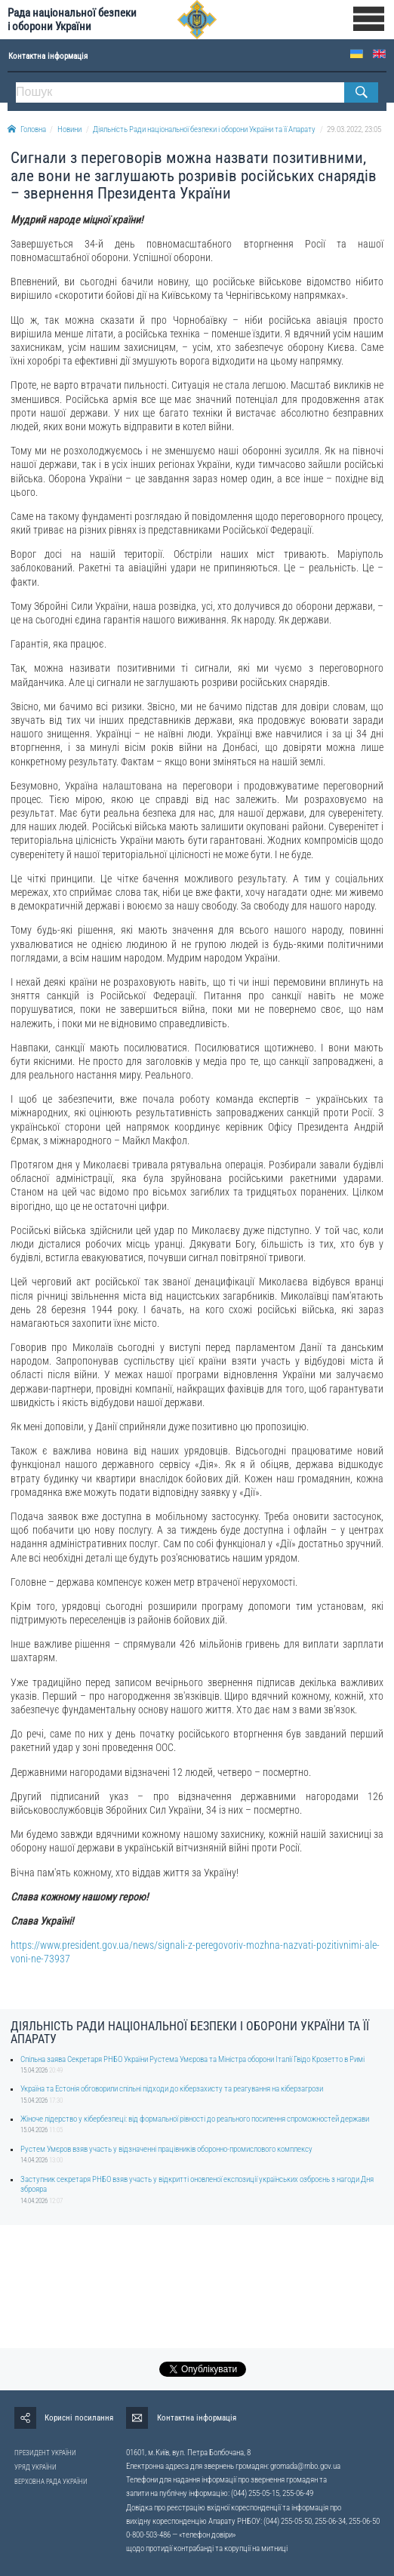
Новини (69, 129)
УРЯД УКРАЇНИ (35, 2467)
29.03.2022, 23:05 (354, 129)
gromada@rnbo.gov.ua (305, 2466)
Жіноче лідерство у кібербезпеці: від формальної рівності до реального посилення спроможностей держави (194, 2119)
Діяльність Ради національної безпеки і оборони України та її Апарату (204, 129)
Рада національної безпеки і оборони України (72, 19)
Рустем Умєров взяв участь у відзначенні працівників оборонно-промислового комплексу (166, 2149)
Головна (27, 129)
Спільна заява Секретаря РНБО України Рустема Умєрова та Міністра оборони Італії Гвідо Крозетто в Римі (192, 2059)
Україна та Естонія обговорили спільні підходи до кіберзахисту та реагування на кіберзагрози (171, 2089)
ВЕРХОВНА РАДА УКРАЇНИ (51, 2481)
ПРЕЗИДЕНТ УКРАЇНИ (45, 2453)
